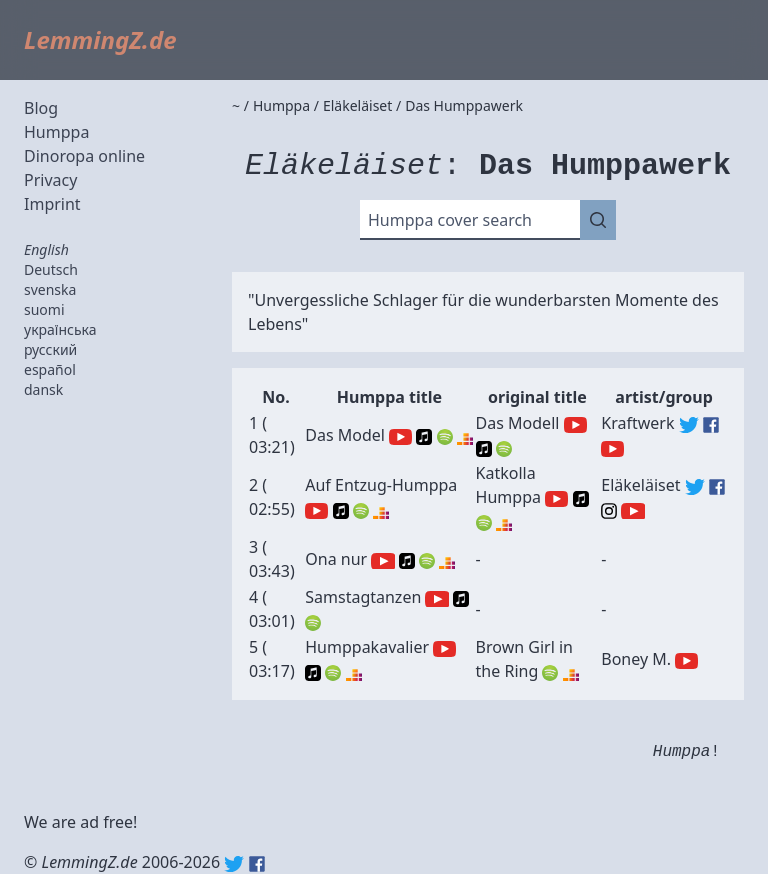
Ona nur (336, 559)
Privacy (50, 180)
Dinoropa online (84, 156)
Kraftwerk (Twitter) (689, 425)
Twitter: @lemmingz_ (234, 864)
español (50, 369)
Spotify (445, 437)
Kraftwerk (637, 423)
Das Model (345, 435)
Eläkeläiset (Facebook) (717, 487)
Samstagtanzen (363, 597)
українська (60, 329)
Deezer (465, 437)
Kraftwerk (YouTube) (612, 449)
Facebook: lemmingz (257, 864)
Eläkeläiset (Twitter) (695, 487)
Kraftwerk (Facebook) (711, 425)
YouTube (400, 437)
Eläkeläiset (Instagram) (609, 511)
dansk (43, 389)
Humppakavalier (367, 647)
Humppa (56, 132)
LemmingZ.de (100, 39)
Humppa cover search (450, 220)
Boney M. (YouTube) (686, 661)
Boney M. (636, 659)
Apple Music (424, 437)
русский (50, 349)
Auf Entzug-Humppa (381, 485)
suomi (44, 309)
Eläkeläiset (640, 485)
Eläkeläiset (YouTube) (632, 511)
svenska (50, 289)
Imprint (52, 204)
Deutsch (51, 269)
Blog (41, 108)
